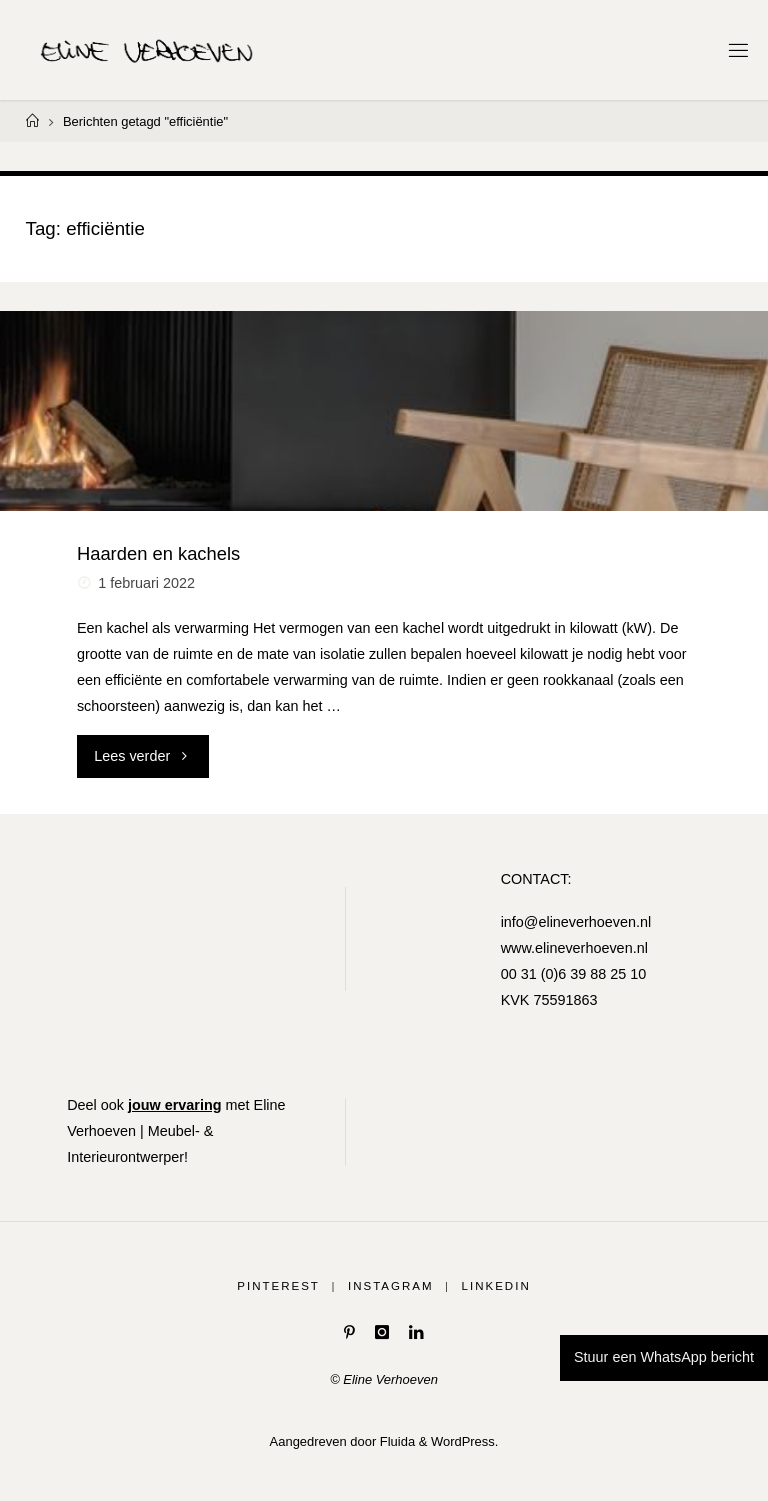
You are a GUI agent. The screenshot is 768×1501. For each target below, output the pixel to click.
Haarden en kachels (158, 553)
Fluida (395, 1441)
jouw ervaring (175, 1105)
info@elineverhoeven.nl (576, 922)
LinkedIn (496, 1286)
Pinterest (278, 1286)
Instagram (391, 1286)
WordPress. (464, 1441)
